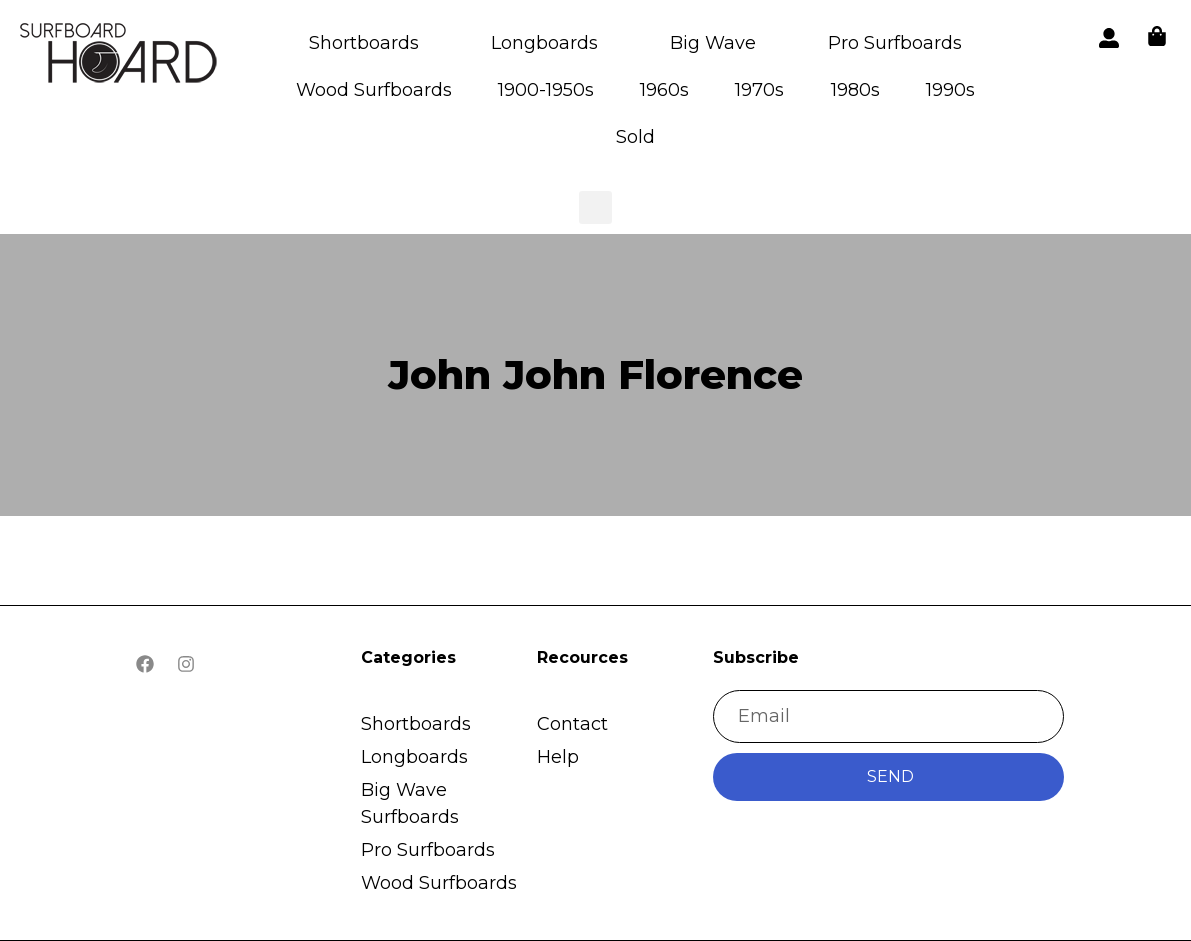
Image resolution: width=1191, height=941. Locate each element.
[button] (120, 56)
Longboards (544, 43)
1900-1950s (546, 90)
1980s (855, 90)
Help (558, 757)
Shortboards (364, 43)
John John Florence (595, 374)
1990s (950, 90)
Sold (635, 137)
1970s (759, 90)
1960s (664, 90)
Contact (572, 724)
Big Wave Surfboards (410, 803)
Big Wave (713, 43)
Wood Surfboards (374, 90)
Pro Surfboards (895, 43)
